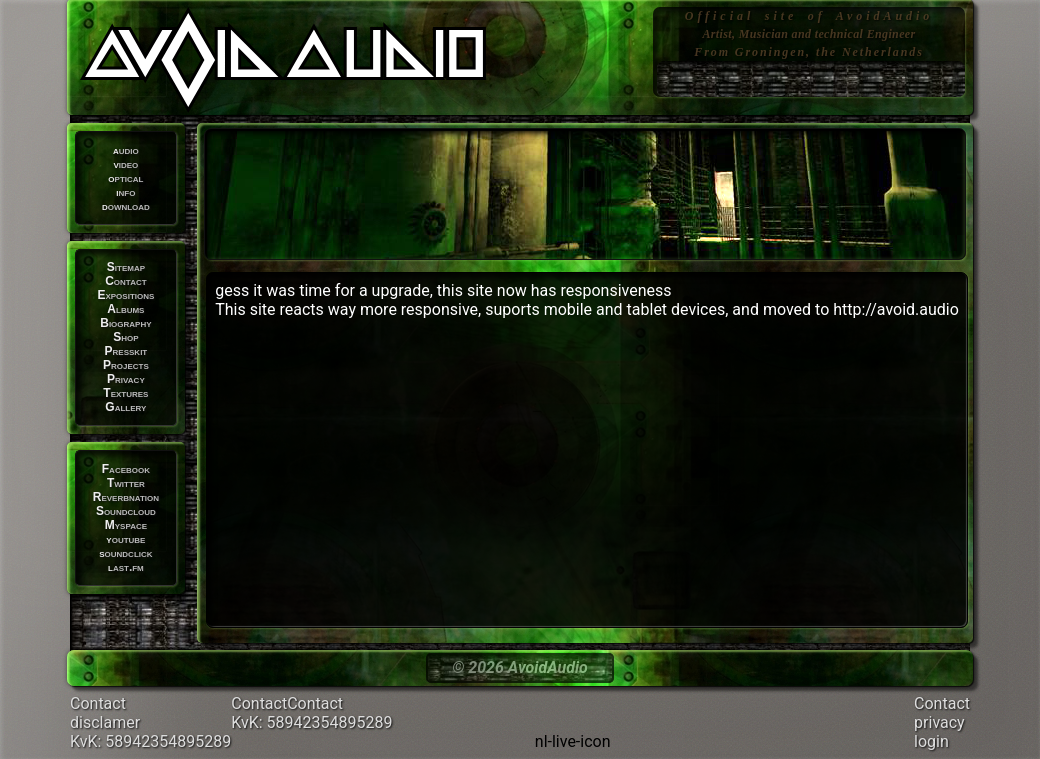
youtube (125, 539)
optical (125, 178)
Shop (125, 337)
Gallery (125, 407)
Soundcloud (126, 511)
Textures (125, 393)
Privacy (126, 379)
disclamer (105, 722)
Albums (125, 309)
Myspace (126, 525)
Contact (125, 281)
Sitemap (126, 267)
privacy (939, 722)
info (125, 192)
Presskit (126, 351)
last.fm (126, 567)
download (126, 206)
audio (126, 150)
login (931, 741)
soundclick (125, 553)
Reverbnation (126, 497)
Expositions (125, 295)
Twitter (126, 483)
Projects (126, 365)
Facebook (126, 469)
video (125, 164)
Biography (125, 323)
